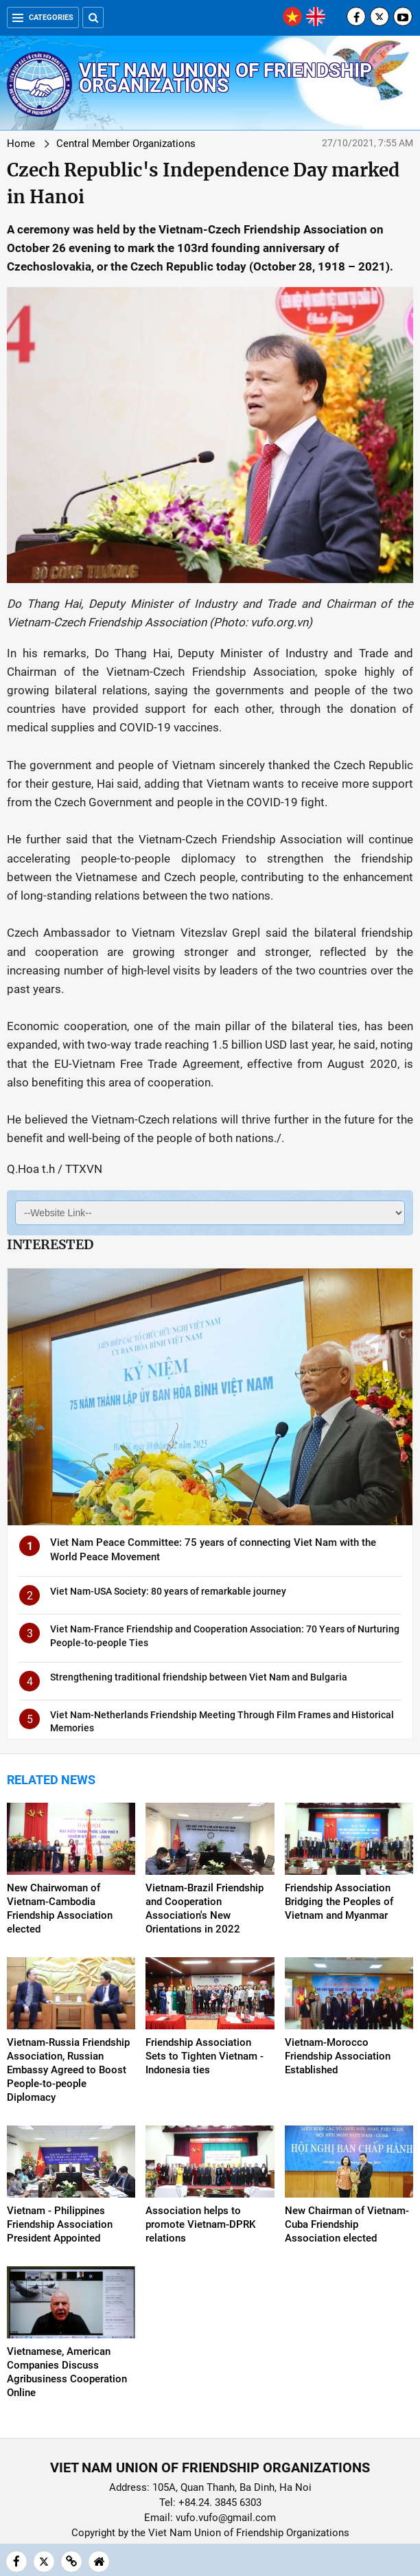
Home (21, 143)
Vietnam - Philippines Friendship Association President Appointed (60, 2224)
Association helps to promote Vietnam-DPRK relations (200, 2224)
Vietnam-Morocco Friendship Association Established (337, 2056)
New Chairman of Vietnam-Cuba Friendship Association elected (347, 2224)
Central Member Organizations (126, 143)
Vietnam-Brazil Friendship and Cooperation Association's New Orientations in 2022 (204, 1908)
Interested (50, 1244)
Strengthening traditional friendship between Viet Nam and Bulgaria (198, 1677)
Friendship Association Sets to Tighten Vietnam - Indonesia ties (204, 2056)
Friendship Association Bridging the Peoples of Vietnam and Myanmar (339, 1902)
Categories (42, 17)
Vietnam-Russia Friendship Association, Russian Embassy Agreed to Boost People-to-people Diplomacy (68, 2070)
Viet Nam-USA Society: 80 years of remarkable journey (168, 1591)
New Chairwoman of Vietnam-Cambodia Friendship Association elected (60, 1908)
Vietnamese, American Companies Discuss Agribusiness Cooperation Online (67, 2372)
